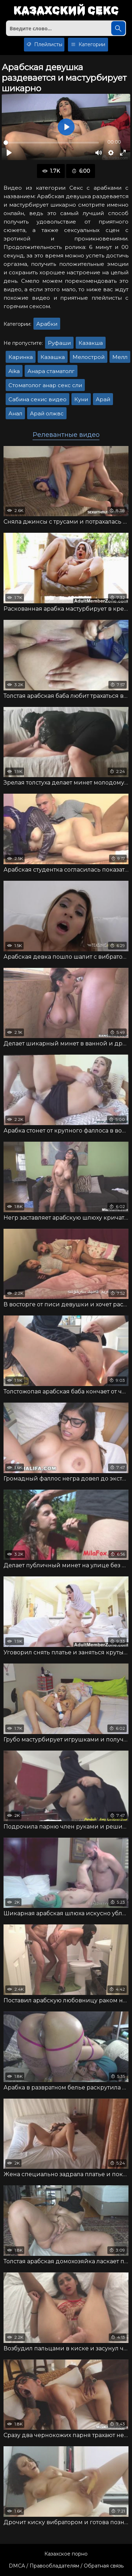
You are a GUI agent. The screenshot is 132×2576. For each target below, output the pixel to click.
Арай (103, 399)
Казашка (52, 357)
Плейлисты (44, 44)
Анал (15, 413)
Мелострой (89, 357)
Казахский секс (66, 11)
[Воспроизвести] (9, 152)
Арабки (46, 324)
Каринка (20, 357)
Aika (14, 371)
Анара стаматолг (51, 371)
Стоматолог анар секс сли (45, 385)
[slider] (51, 142)
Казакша (90, 343)
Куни (81, 399)
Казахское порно (66, 2554)
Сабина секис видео (37, 399)
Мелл (119, 357)
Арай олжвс (47, 413)
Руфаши (59, 343)
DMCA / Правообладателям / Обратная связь (66, 2566)
